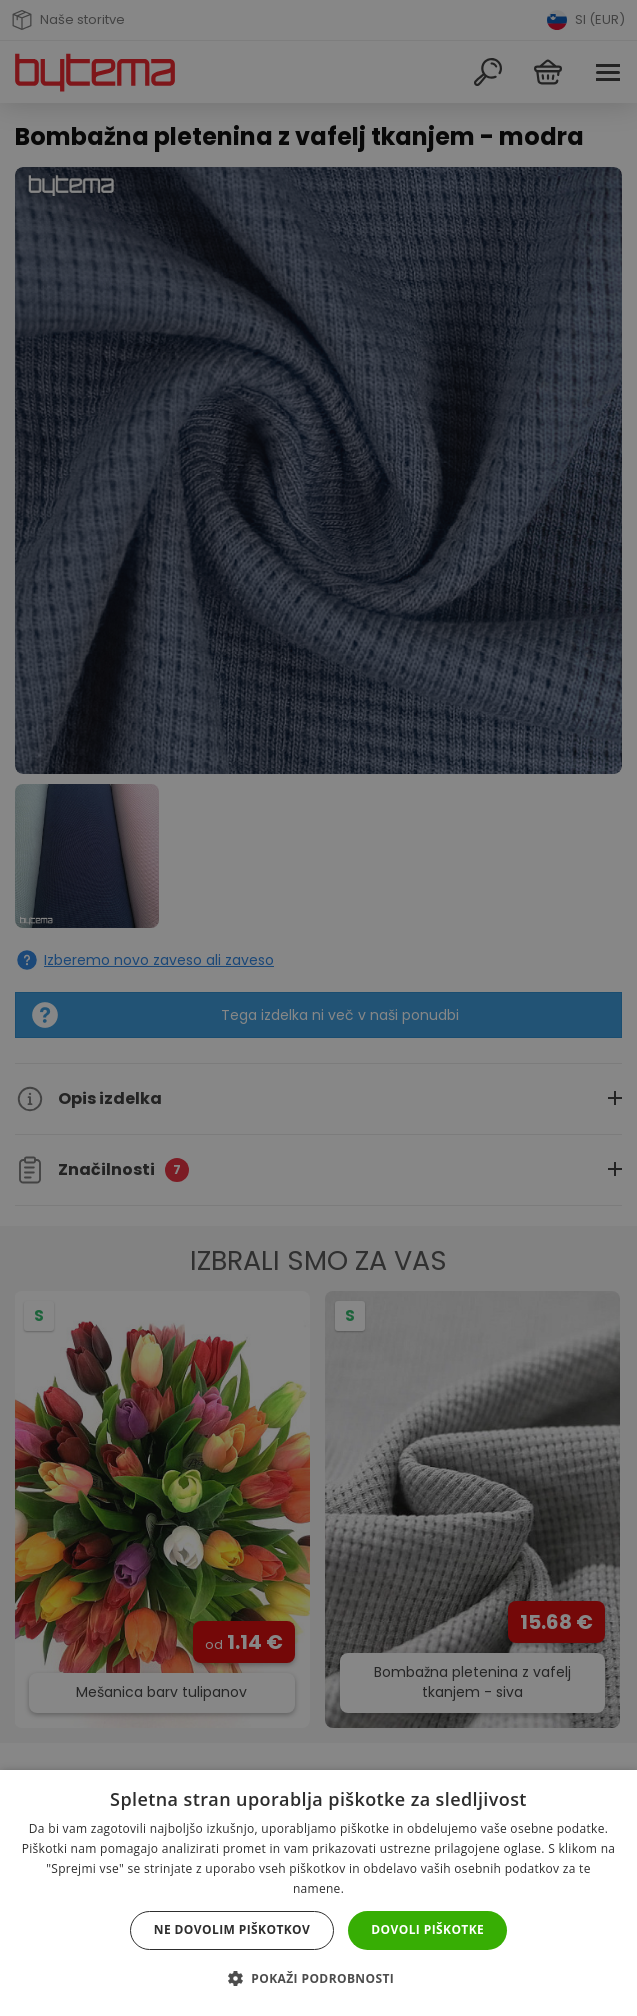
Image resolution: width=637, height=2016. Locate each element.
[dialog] (318, 1008)
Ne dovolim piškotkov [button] (232, 1929)
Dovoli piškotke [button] (427, 1929)
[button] (318, 1978)
